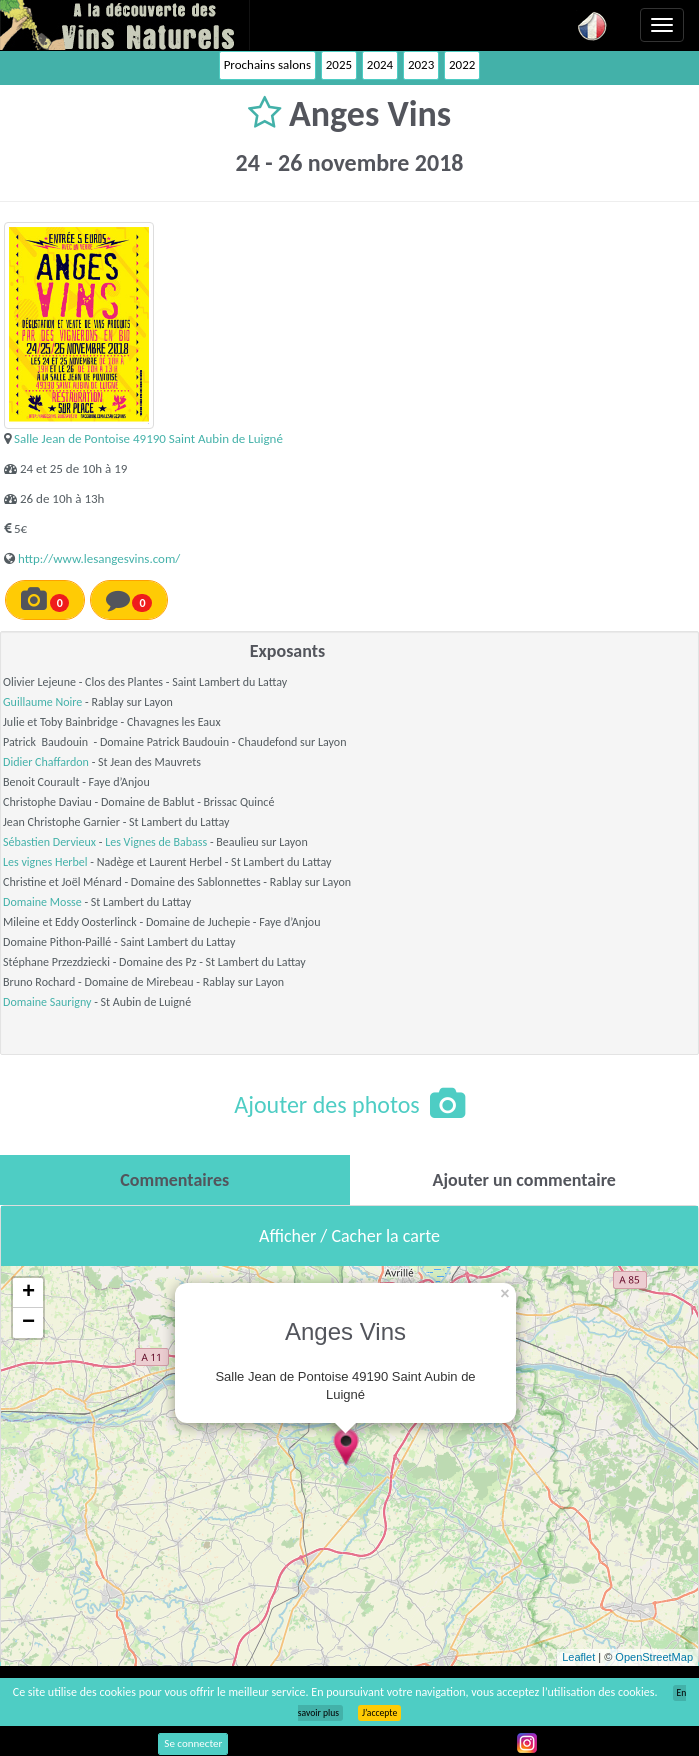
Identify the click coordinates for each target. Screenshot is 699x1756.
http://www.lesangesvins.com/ (99, 558)
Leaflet (578, 1657)
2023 (421, 64)
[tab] (175, 1180)
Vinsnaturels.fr (125, 25)
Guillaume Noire (42, 702)
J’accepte (379, 1713)
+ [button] (28, 1293)
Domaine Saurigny (47, 1002)
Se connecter (193, 1743)
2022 (462, 64)
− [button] (28, 1323)
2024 (380, 64)
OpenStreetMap (654, 1657)
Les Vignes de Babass (156, 842)
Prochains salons (267, 64)
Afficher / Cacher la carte (349, 1236)
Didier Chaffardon (46, 762)
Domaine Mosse (42, 902)
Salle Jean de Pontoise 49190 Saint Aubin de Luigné (148, 438)
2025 (339, 64)
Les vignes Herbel (45, 862)
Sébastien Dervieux (49, 842)
